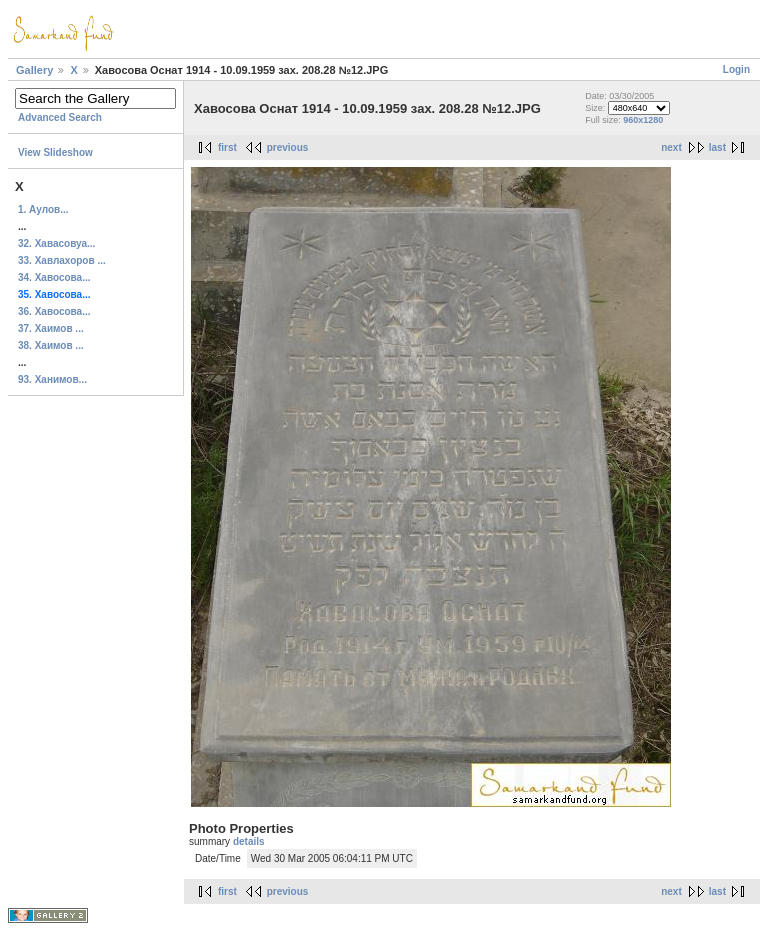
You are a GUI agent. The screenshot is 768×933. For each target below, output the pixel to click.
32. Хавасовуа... (56, 243)
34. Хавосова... (54, 277)
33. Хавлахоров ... (62, 260)
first (227, 147)
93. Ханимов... (52, 379)
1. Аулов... (43, 209)
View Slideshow (55, 152)
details (249, 841)
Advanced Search (60, 117)
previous (288, 147)
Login (736, 69)
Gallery (34, 70)
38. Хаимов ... (51, 345)
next (671, 147)
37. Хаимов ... (51, 328)
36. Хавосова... (54, 311)
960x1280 (643, 120)
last (717, 147)
